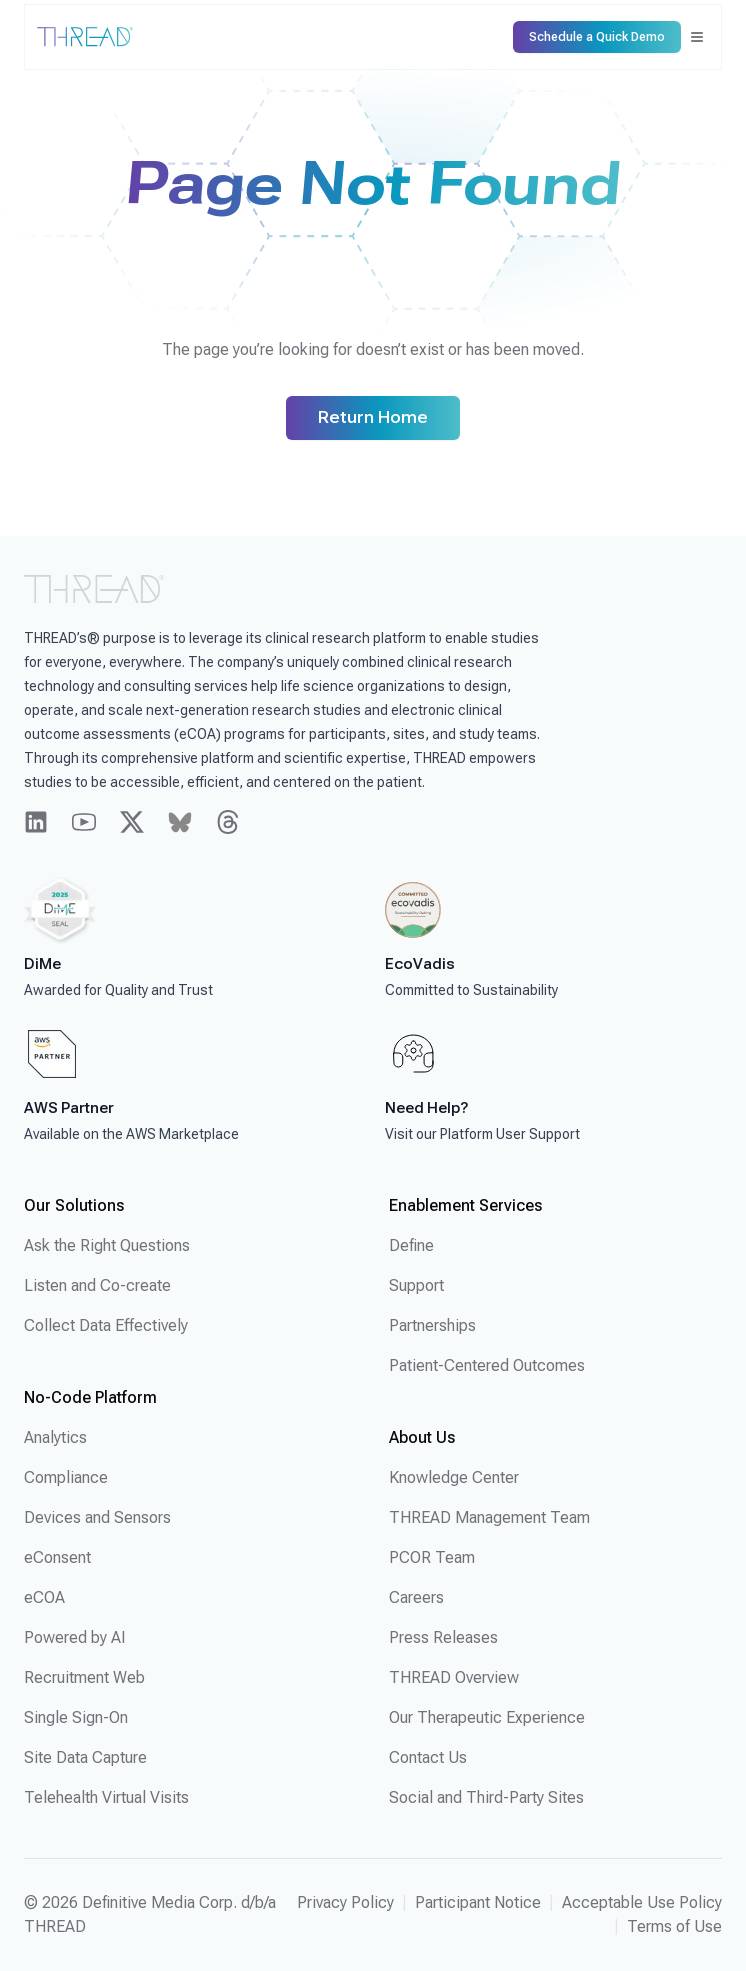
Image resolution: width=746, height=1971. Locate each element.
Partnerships (432, 1325)
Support (416, 1285)
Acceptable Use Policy (642, 1902)
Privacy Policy (345, 1902)
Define (411, 1245)
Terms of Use (674, 1926)
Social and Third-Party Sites (486, 1797)
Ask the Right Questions (107, 1245)
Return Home (373, 417)
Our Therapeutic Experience (487, 1717)
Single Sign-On (76, 1717)
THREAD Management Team (489, 1517)
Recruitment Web (84, 1677)
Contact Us (428, 1757)
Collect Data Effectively (106, 1325)
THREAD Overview (454, 1677)
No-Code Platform (90, 1397)
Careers (416, 1597)
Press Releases (443, 1637)
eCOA (44, 1597)
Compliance (66, 1477)
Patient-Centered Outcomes (487, 1365)
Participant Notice (478, 1902)
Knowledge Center (454, 1477)
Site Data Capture (85, 1757)
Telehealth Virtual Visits (106, 1797)
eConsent (57, 1557)
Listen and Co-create (97, 1285)
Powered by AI (75, 1637)
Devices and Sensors (97, 1517)
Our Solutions (74, 1205)
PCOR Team (432, 1557)
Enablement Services (465, 1205)
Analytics (55, 1437)
